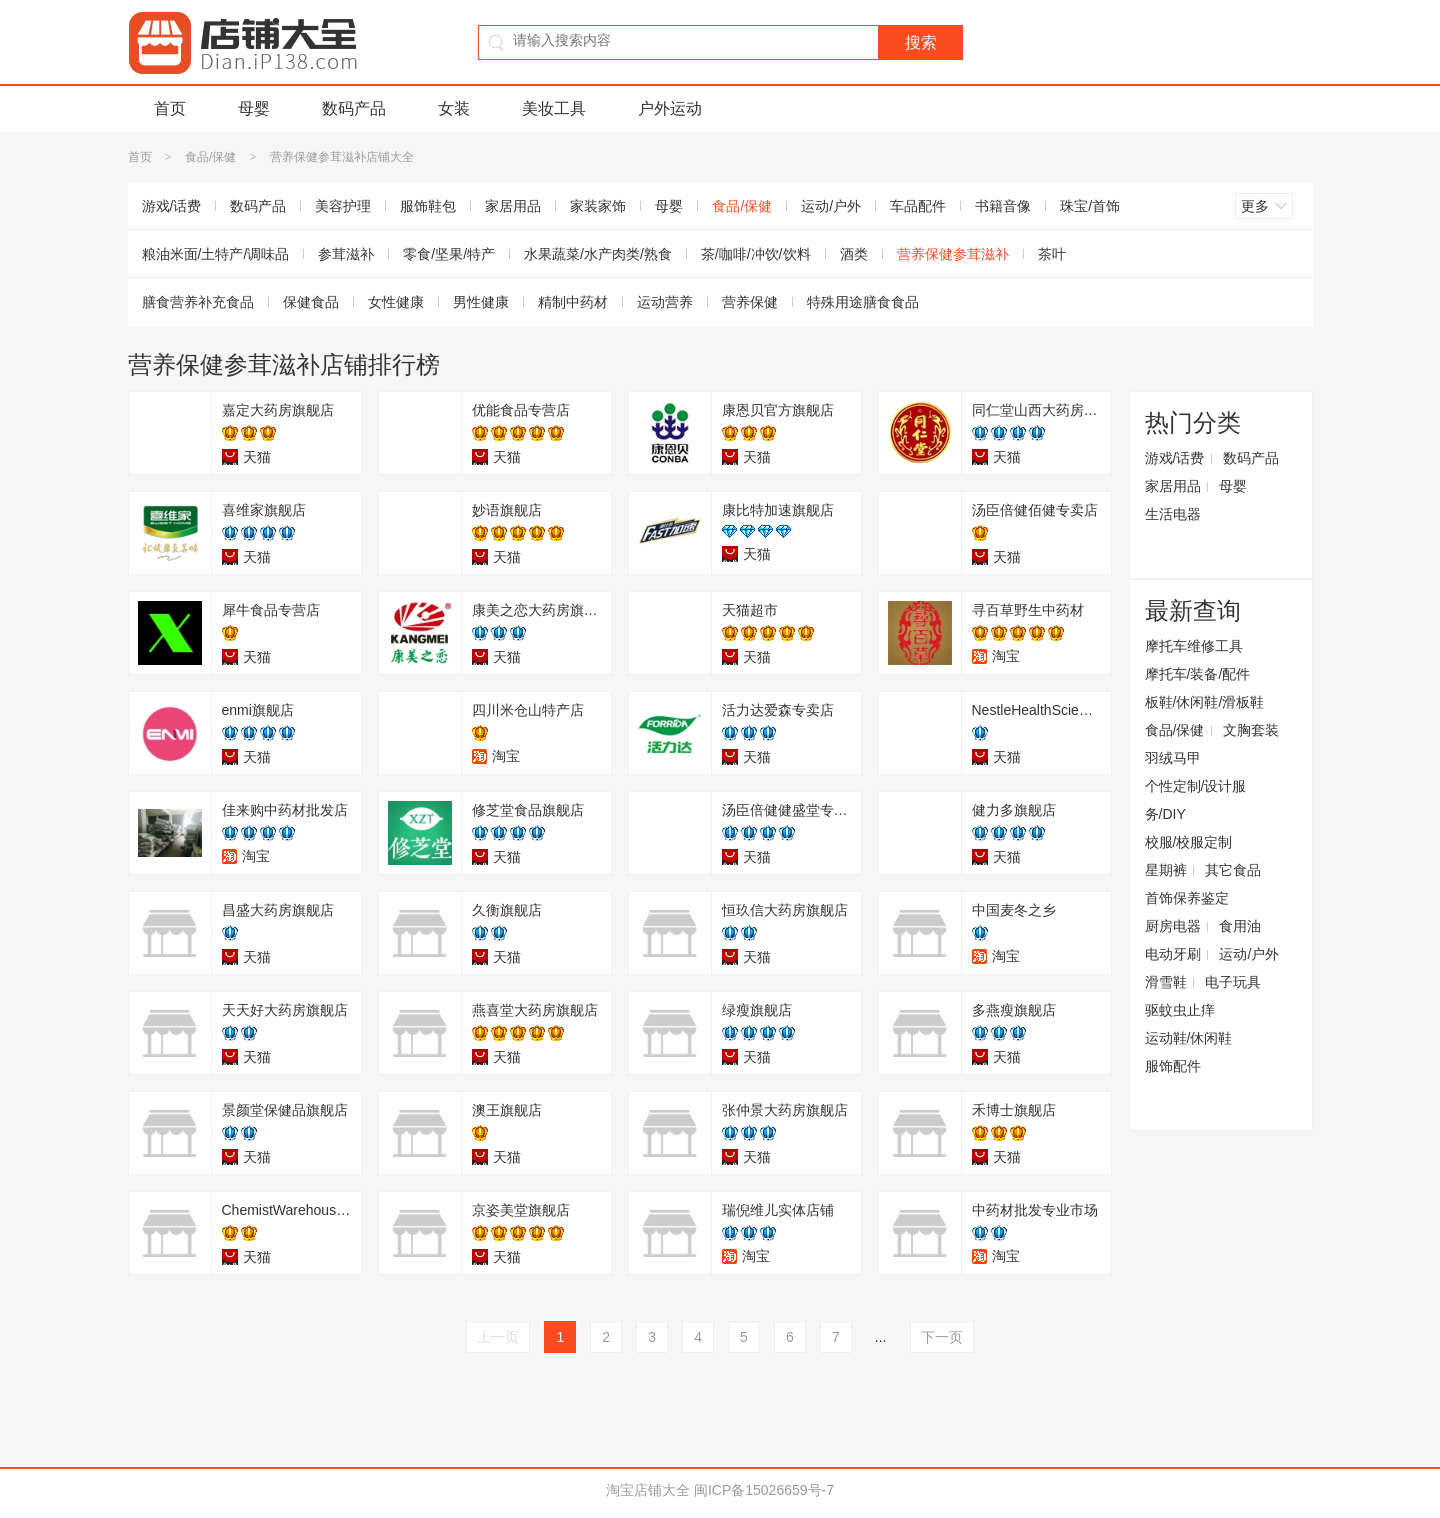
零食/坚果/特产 (449, 254)
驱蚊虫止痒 (1180, 1010)
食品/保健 (210, 157)
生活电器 (1173, 514)
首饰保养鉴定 (1187, 898)
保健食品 (311, 302)
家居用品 (513, 206)
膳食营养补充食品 (198, 302)
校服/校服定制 (1189, 842)
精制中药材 (573, 302)
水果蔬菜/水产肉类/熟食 (598, 254)
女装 (454, 108)
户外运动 (670, 108)
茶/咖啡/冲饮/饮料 (756, 254)
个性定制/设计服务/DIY (1196, 800)
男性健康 (481, 302)
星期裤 (1166, 870)
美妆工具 (554, 108)
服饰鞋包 (428, 206)
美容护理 (343, 206)
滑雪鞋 (1166, 982)
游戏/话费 (172, 206)
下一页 (942, 1337)
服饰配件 (1173, 1066)
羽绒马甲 (1173, 758)
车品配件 (918, 206)
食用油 (1240, 926)
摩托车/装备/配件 (1198, 674)
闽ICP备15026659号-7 (764, 1490)
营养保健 (750, 302)
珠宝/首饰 (1090, 206)
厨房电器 (1173, 926)
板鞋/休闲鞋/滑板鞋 (1205, 702)
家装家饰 (598, 206)
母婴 (254, 108)
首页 (170, 108)
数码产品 (354, 108)
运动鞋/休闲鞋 (1189, 1038)
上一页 (498, 1337)
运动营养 (665, 302)
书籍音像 (1003, 206)
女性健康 (396, 302)
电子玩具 (1233, 982)
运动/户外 (831, 206)
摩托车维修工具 (1194, 646)
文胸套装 (1251, 730)
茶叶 (1052, 254)
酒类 (854, 254)
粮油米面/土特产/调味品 (216, 254)
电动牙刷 (1173, 954)
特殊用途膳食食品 (863, 302)
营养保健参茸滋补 (953, 254)
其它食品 (1233, 870)
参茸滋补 (346, 254)
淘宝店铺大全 (648, 1490)
